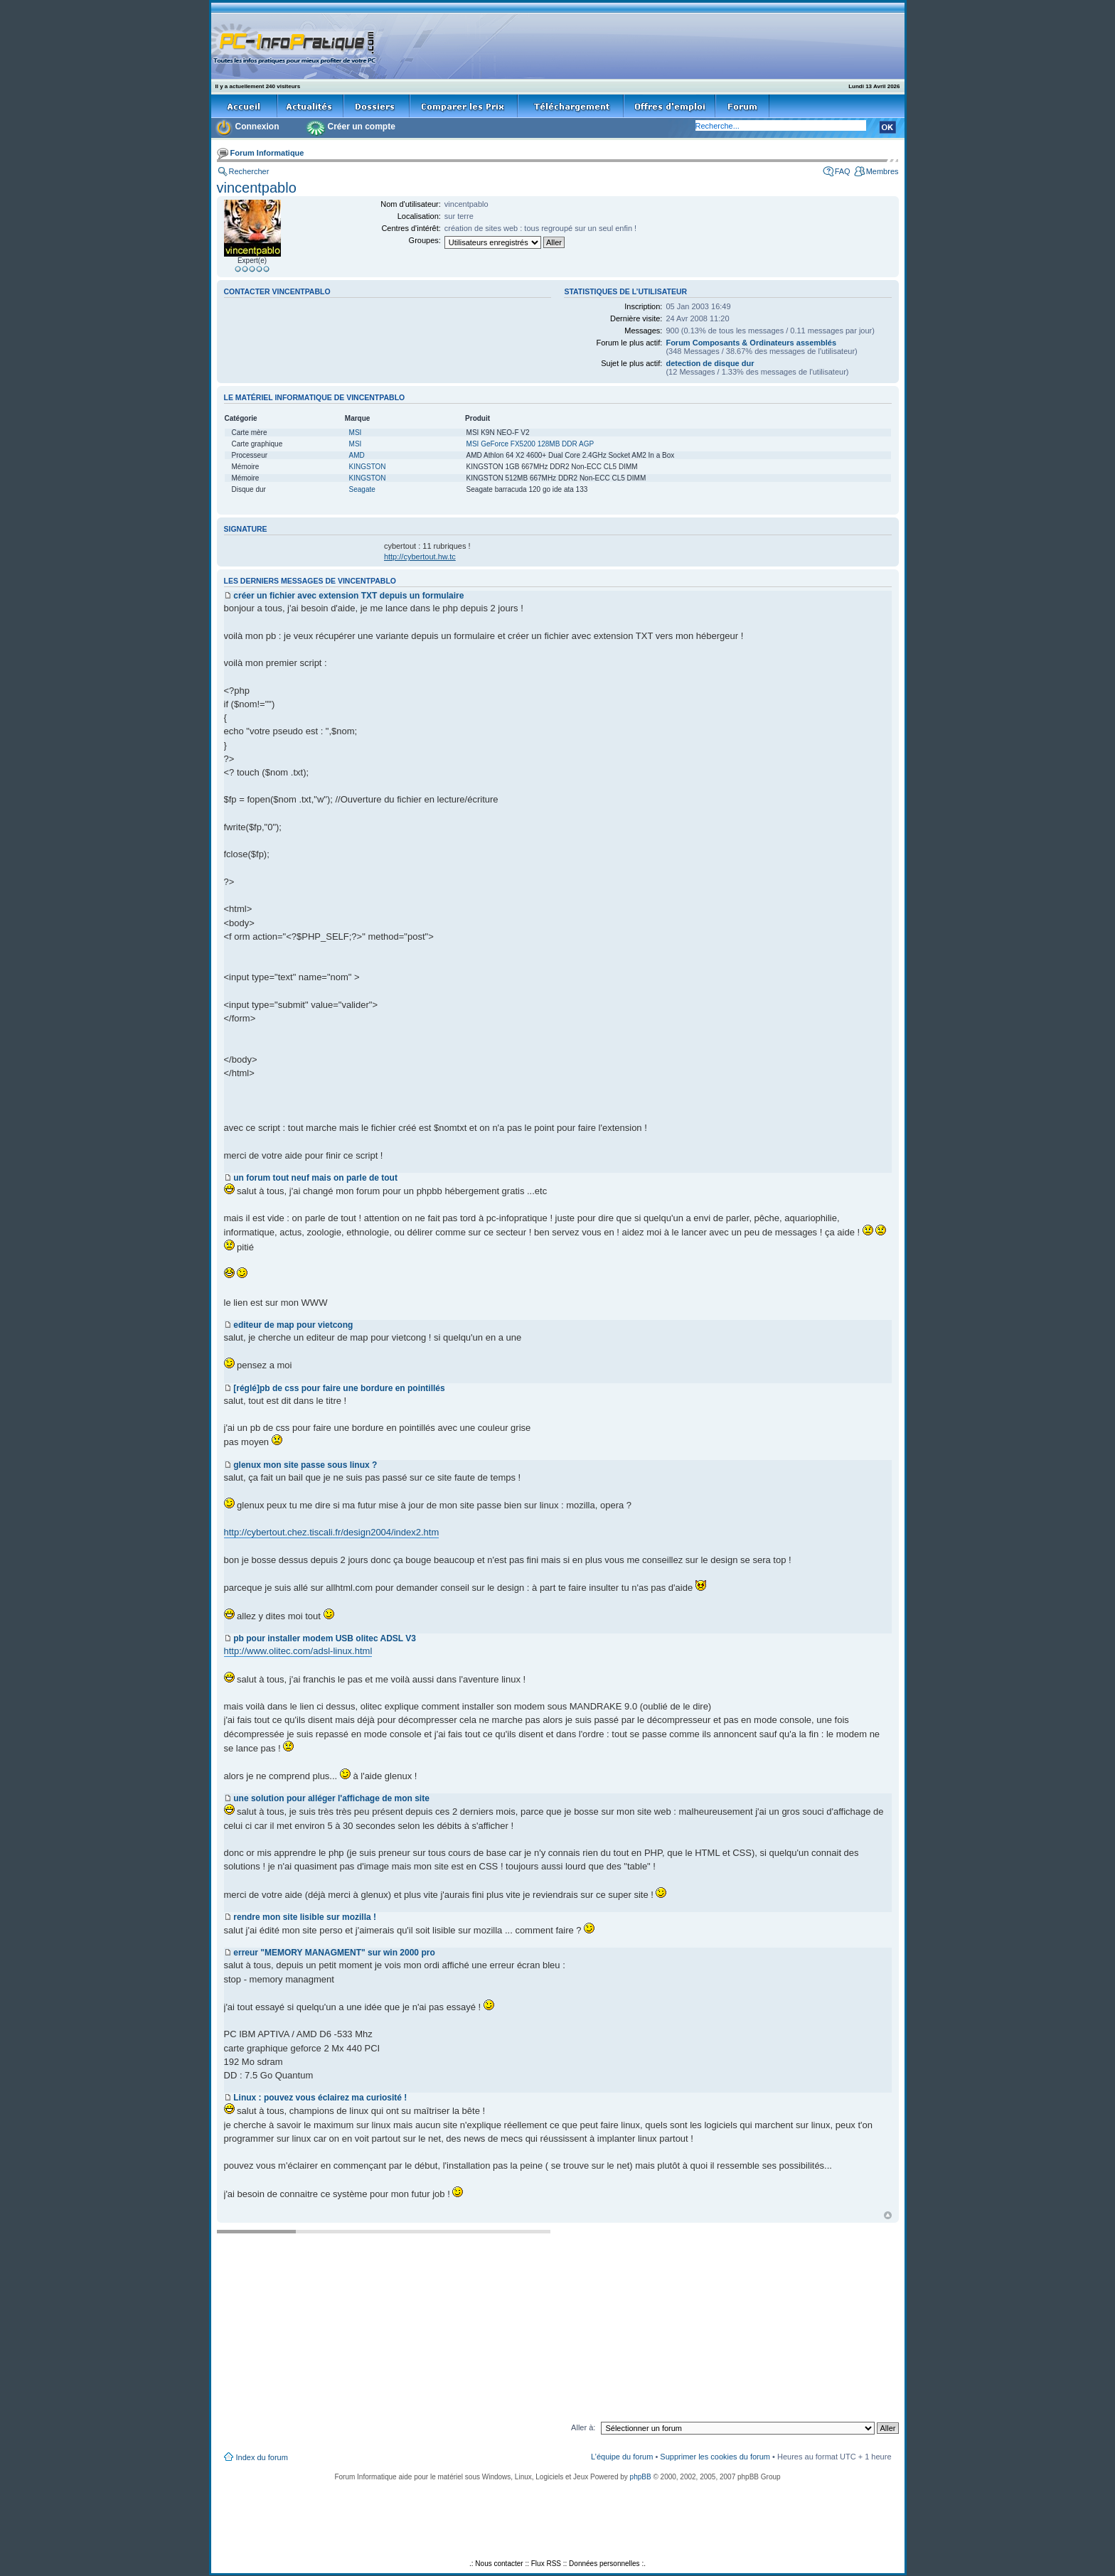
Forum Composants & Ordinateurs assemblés (751, 342)
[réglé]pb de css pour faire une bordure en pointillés (338, 1388)
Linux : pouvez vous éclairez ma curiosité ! (320, 2098)
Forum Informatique (267, 153)
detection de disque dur (710, 363)
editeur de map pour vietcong (293, 1325)
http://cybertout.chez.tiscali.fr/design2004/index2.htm (331, 1532)
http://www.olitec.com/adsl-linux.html (298, 1651)
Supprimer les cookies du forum (715, 2456)
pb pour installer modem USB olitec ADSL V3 (324, 1638)
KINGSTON (367, 467)
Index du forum (262, 2457)
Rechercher (249, 171)
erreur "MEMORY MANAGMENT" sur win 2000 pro (333, 1953)
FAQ (842, 171)
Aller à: (583, 2427)
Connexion (257, 127)
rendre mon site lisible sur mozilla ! (304, 1917)
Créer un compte (361, 127)
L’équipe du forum (622, 2456)
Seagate (362, 489)
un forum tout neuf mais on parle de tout (315, 1178)
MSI (355, 432)
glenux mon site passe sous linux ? (305, 1465)
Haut (888, 2215)
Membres (882, 171)
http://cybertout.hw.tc (420, 556)
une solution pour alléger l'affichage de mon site (331, 1798)
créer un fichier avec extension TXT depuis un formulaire (348, 596)
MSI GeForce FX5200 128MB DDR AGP (530, 444)
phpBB (640, 2477)
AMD (357, 455)
